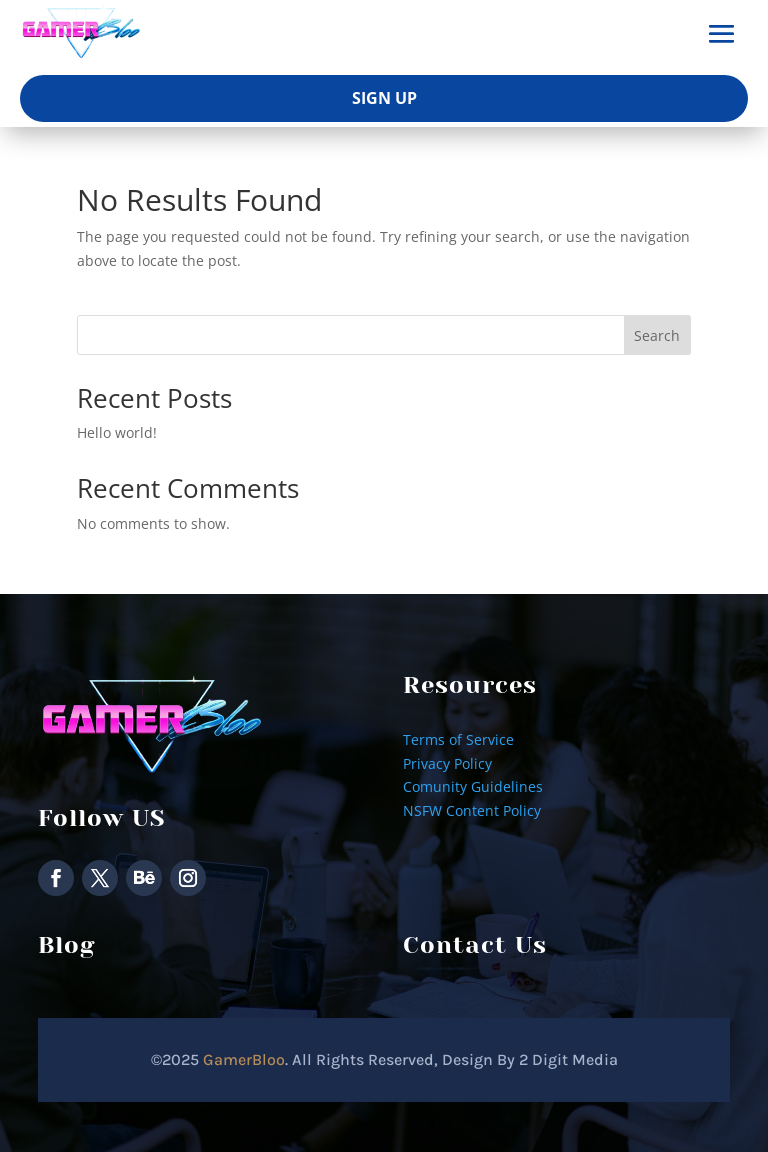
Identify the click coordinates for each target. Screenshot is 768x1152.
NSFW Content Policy (472, 810)
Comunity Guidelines (473, 786)
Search (657, 335)
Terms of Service (458, 739)
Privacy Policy (447, 763)
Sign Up (384, 98)
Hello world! (117, 432)
